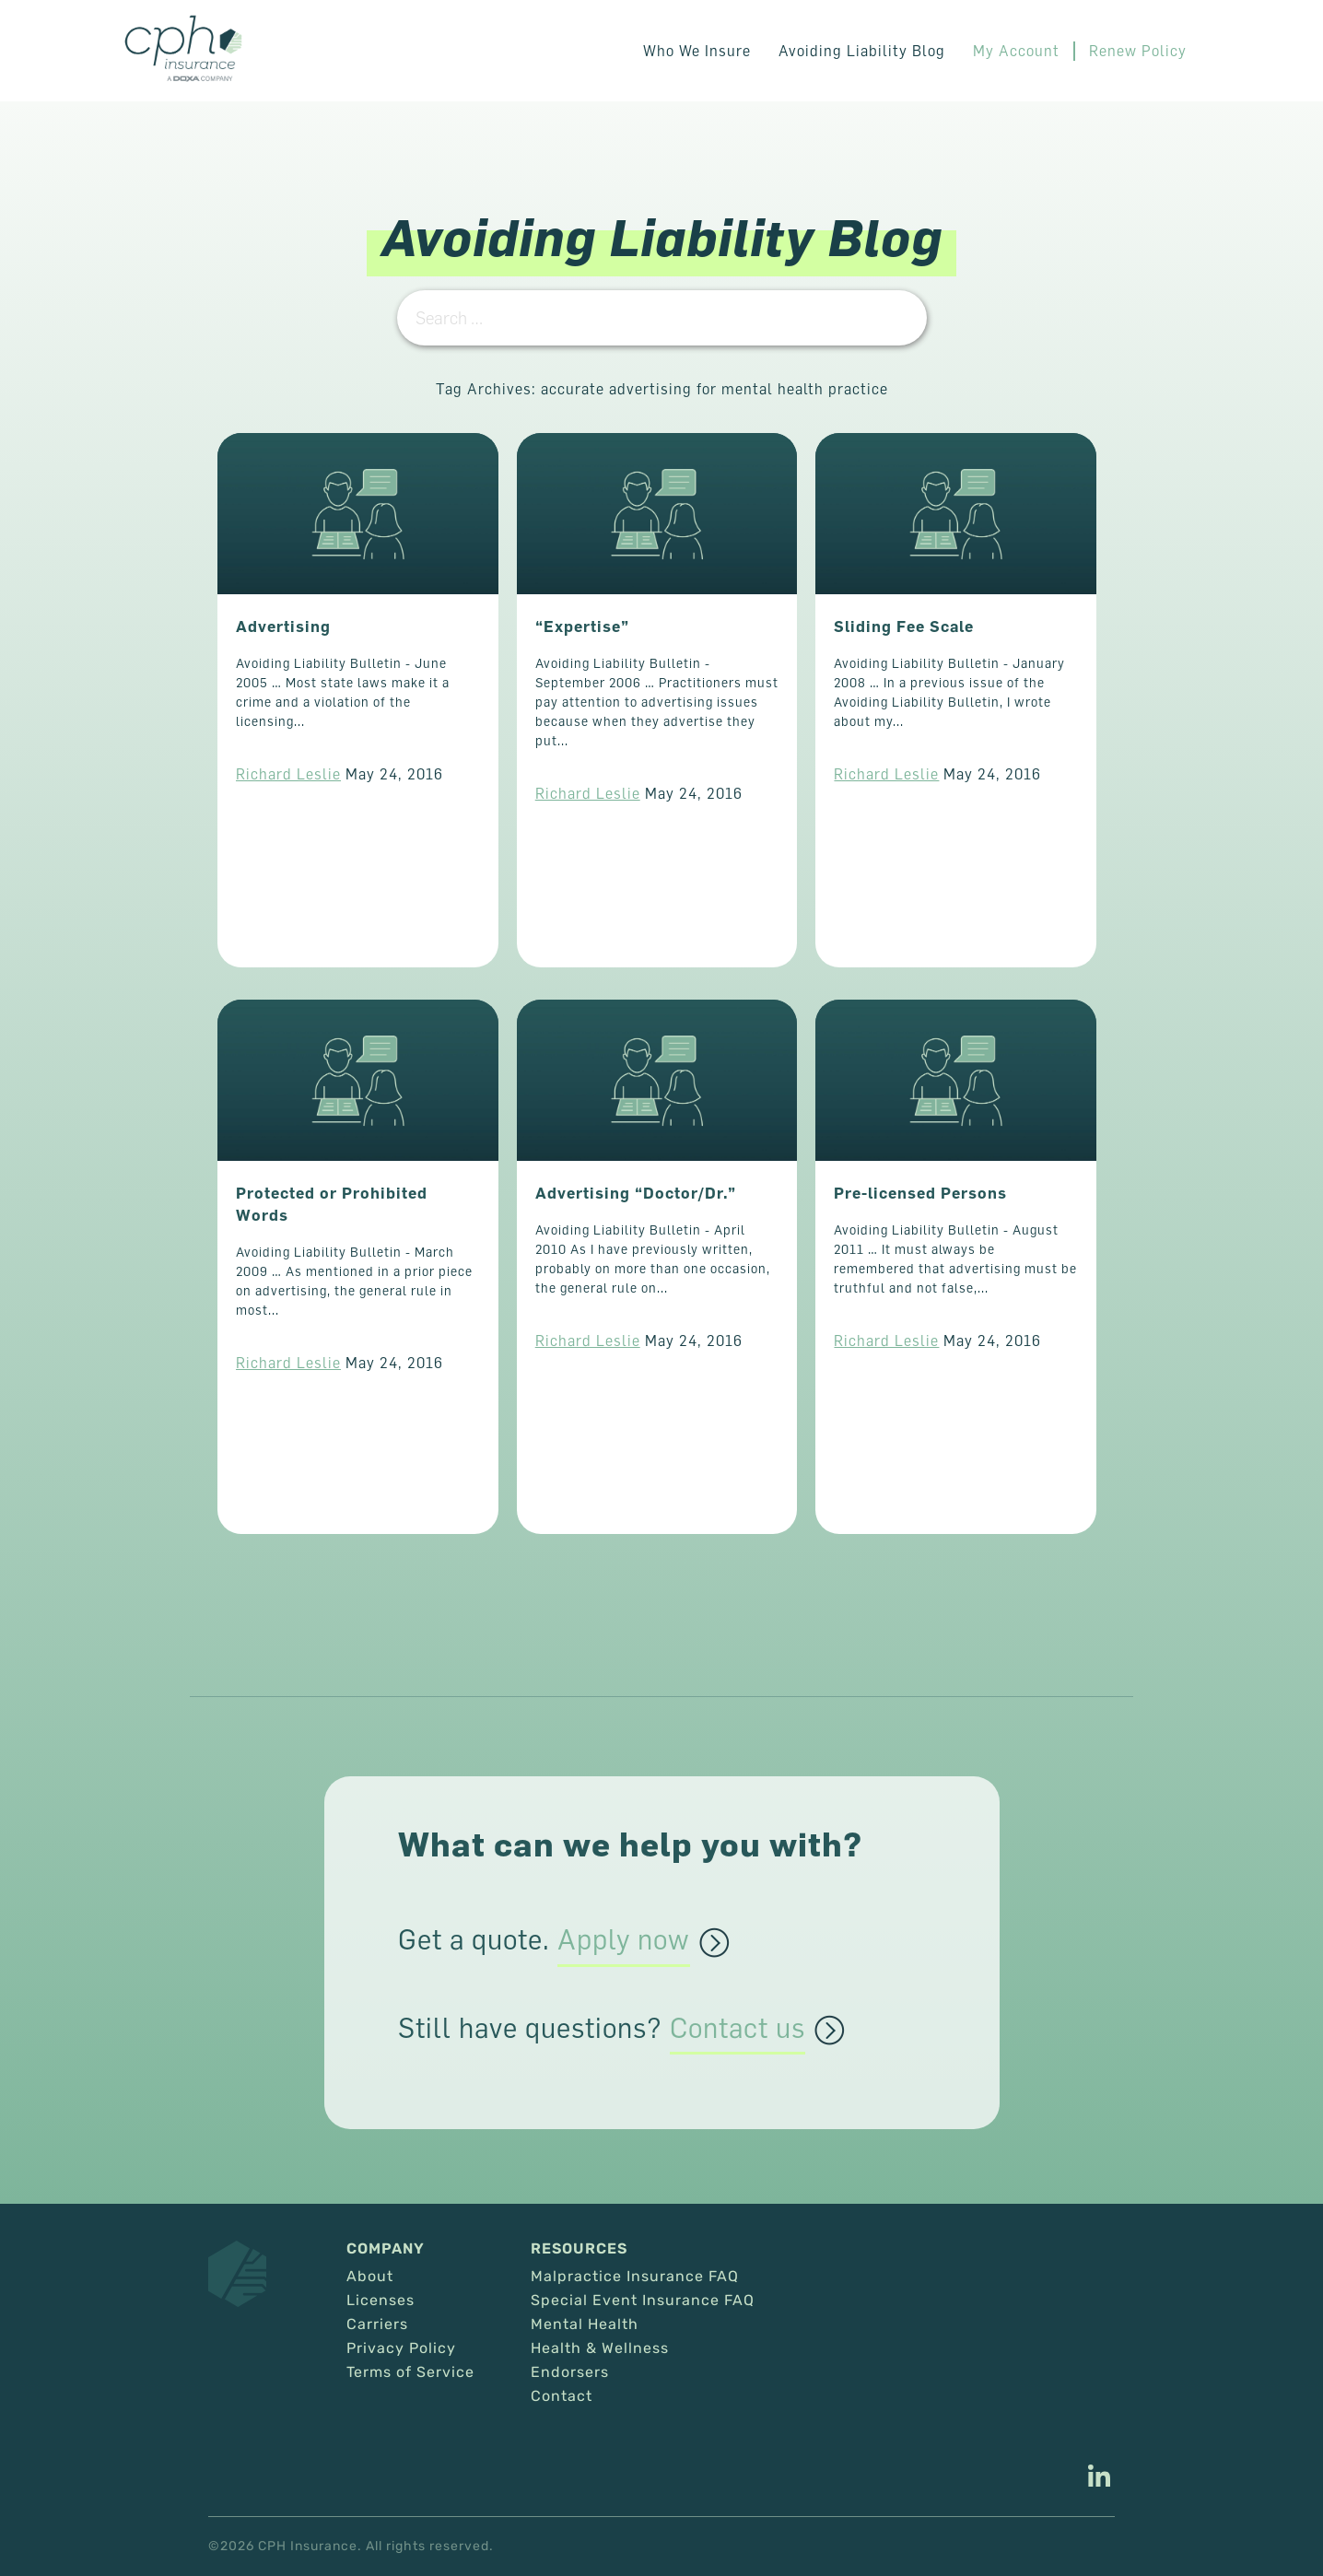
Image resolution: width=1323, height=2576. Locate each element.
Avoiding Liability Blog (862, 50)
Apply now (623, 1940)
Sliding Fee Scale (904, 626)
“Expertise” (582, 626)
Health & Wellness (600, 2348)
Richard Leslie (288, 774)
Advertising (283, 626)
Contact (561, 2396)
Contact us (737, 2028)
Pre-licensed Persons (920, 1192)
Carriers (377, 2324)
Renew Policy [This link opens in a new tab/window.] (1138, 50)
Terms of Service (410, 2372)
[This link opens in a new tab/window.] (1099, 2478)
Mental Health (584, 2324)
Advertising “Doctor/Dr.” (635, 1192)
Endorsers (570, 2372)
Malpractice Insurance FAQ (635, 2276)
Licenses (380, 2300)
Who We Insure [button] (697, 51)
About (369, 2276)
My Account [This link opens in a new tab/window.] (1016, 50)
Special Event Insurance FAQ (643, 2300)
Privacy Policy (401, 2348)
